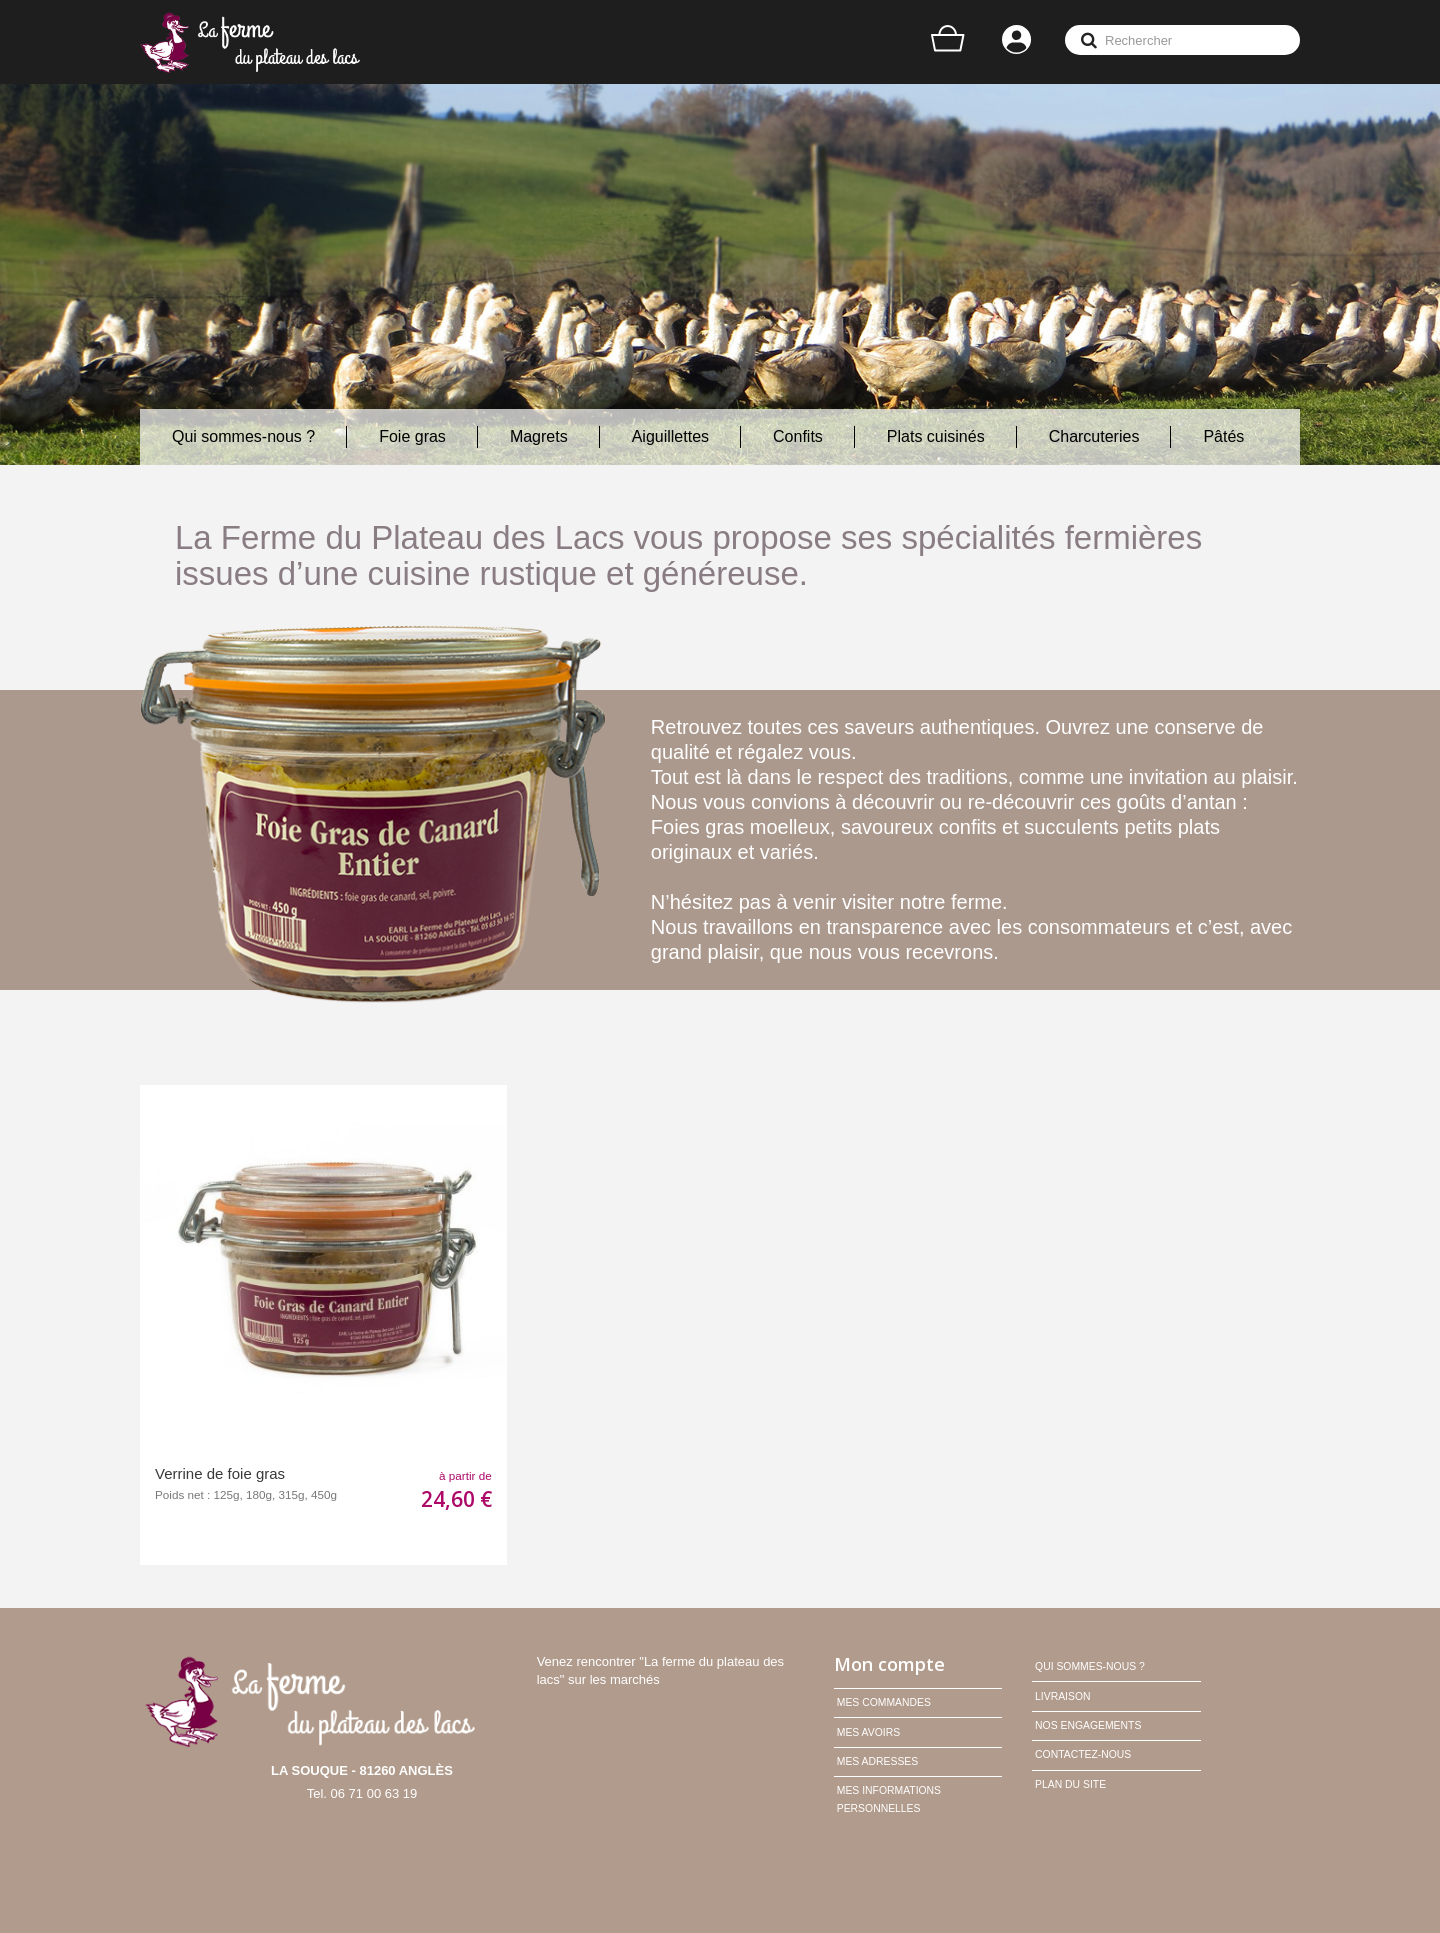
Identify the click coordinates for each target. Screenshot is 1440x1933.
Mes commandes (884, 1702)
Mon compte (889, 1664)
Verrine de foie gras (220, 1473)
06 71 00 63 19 (374, 1793)
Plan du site (1070, 1784)
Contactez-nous (1083, 1754)
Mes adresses (877, 1761)
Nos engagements (1088, 1725)
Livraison (1062, 1696)
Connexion (1018, 42)
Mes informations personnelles (889, 1799)
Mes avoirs (868, 1732)
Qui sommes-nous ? (1090, 1666)
